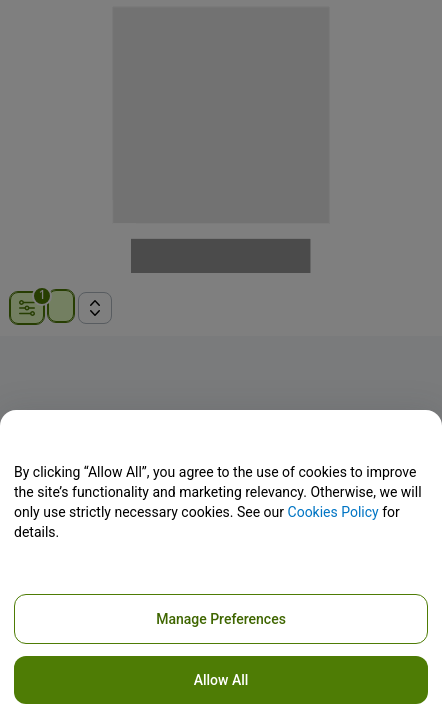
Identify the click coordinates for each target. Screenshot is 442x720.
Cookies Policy (333, 512)
